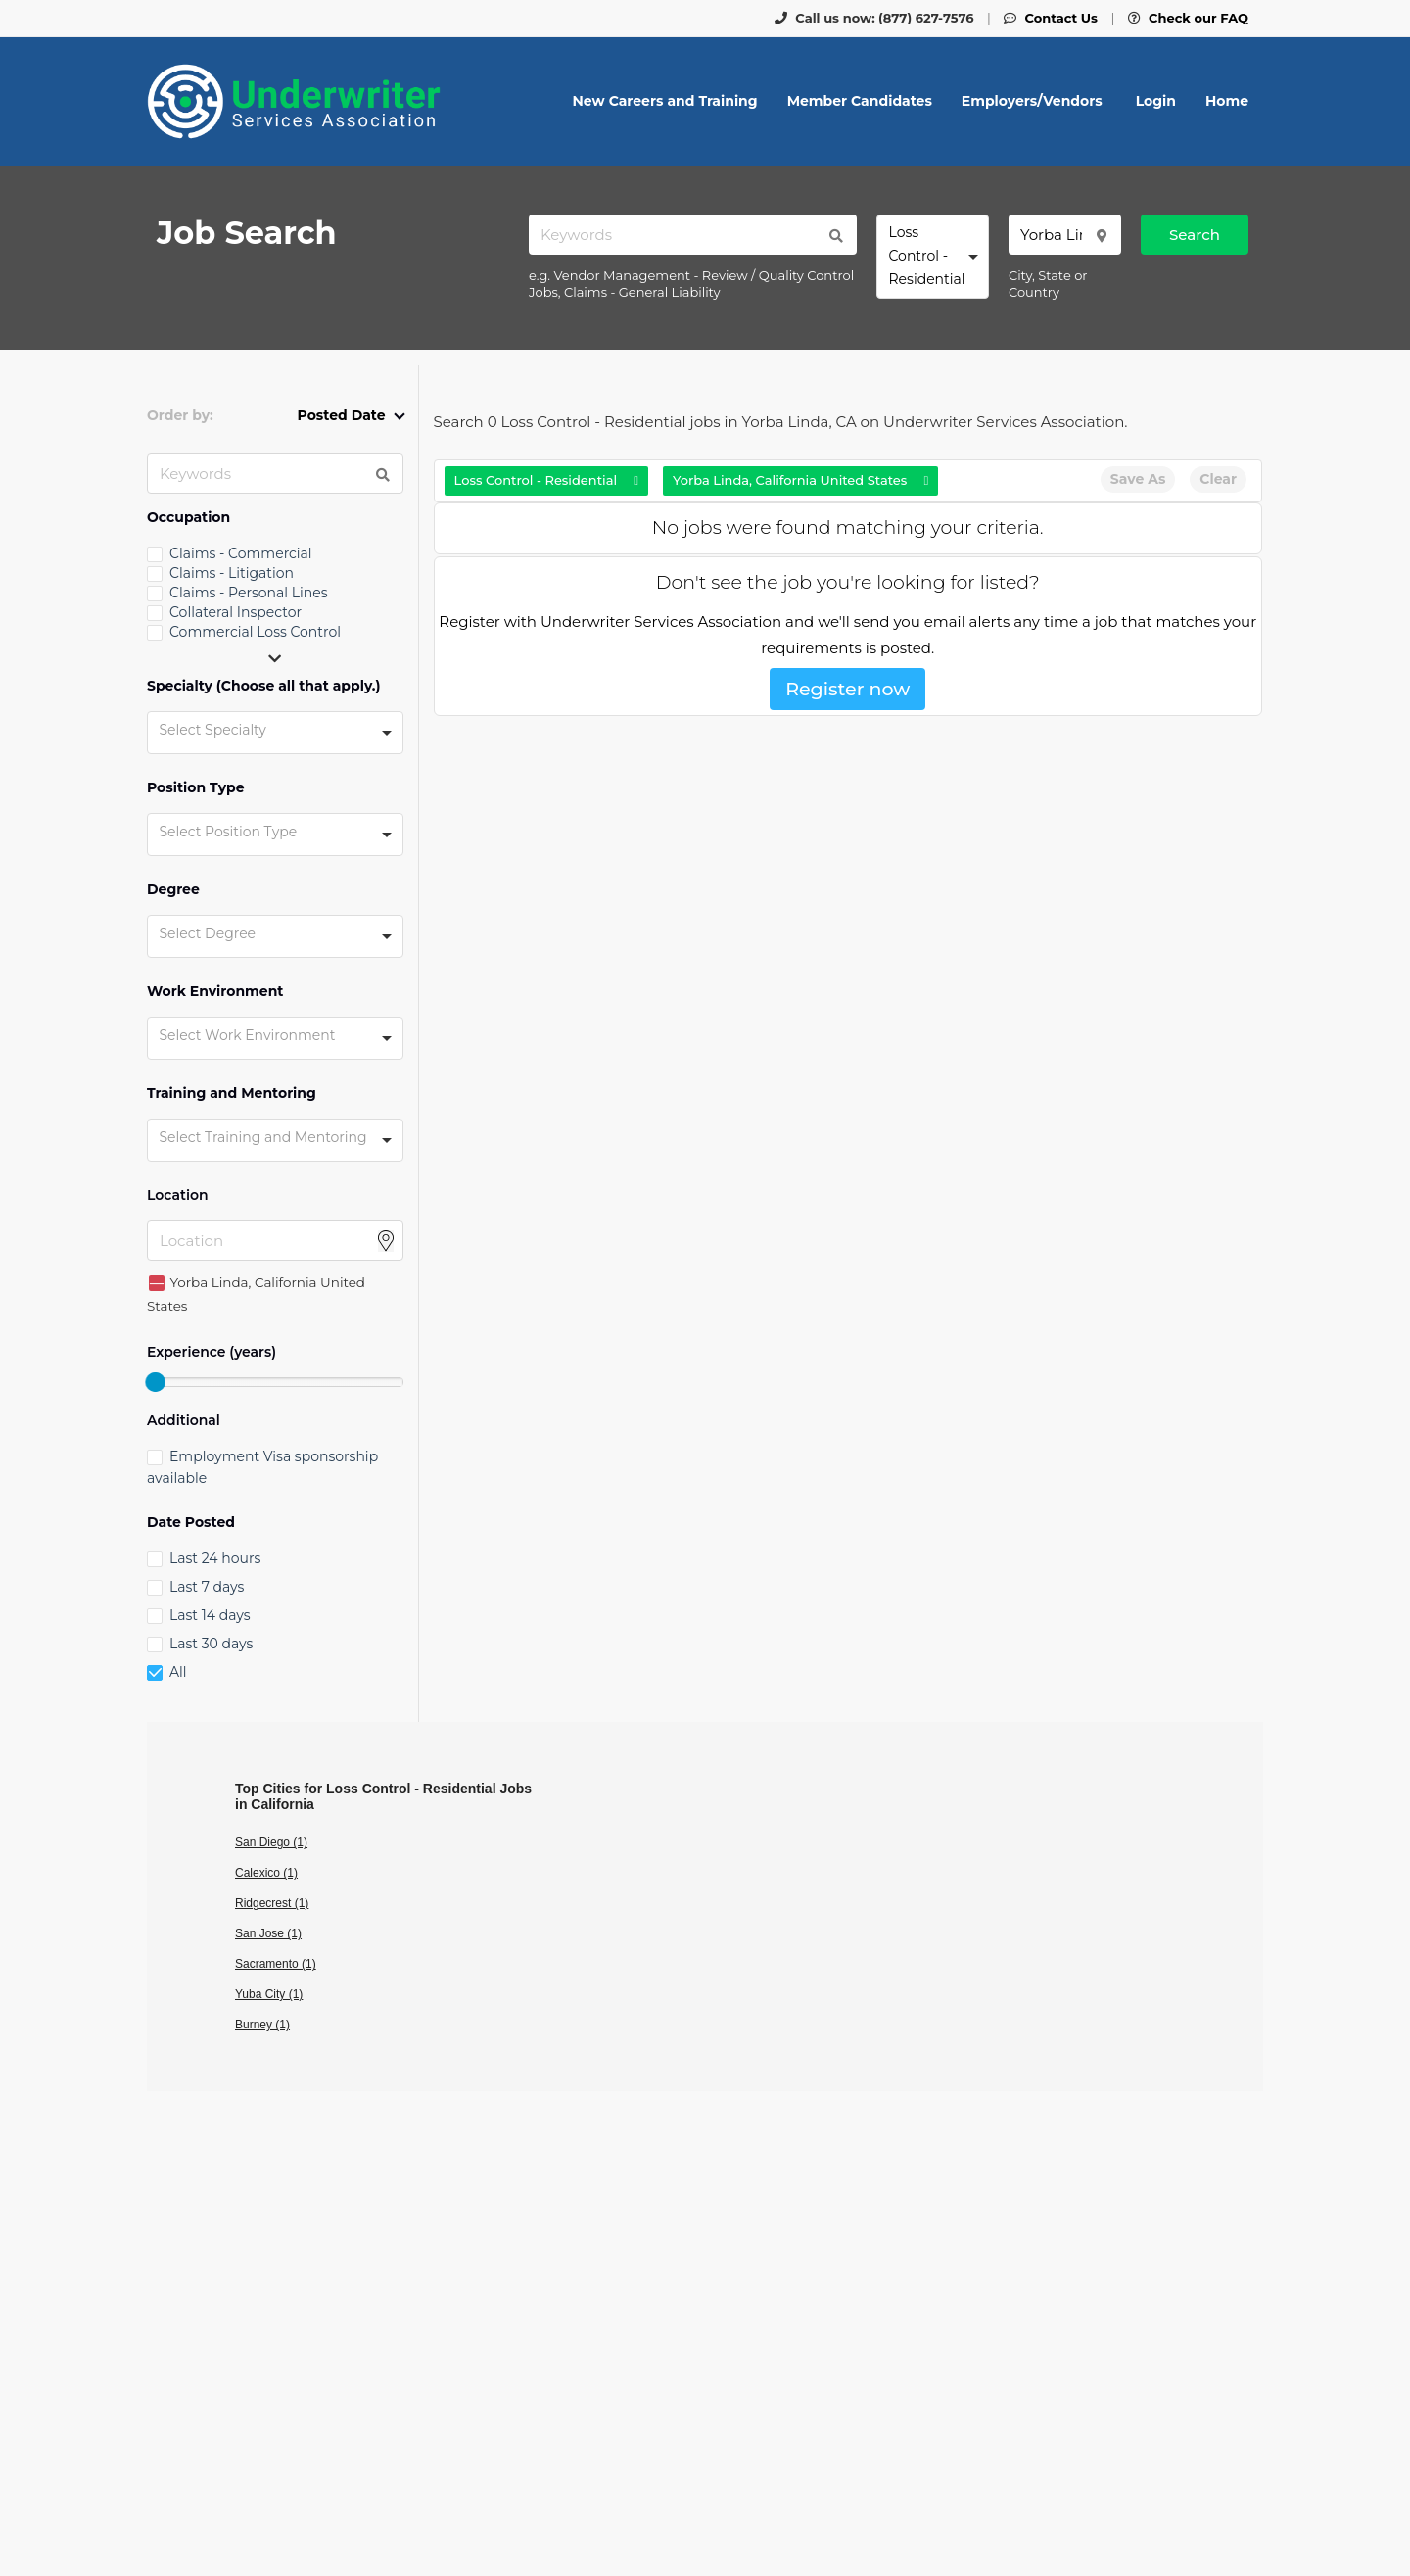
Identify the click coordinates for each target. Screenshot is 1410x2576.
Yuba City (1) (269, 1994)
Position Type (196, 788)
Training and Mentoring (231, 1093)
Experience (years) (211, 1352)
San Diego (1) (271, 1842)
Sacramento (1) (275, 1964)
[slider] (154, 1382)
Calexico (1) (266, 1873)
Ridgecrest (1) (271, 1903)
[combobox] (932, 257)
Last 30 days (211, 1643)
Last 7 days (206, 1587)
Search (1194, 234)
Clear (1218, 479)
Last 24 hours (214, 1558)
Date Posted (191, 1522)
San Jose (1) (268, 1933)
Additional (183, 1420)
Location (178, 1195)
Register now (847, 689)
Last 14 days (209, 1615)
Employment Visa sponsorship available (262, 1467)
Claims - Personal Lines (248, 592)
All (178, 1672)
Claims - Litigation (231, 573)
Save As (1137, 479)
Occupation (188, 517)
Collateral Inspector (235, 612)
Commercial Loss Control (255, 632)
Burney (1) (262, 2024)
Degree (173, 890)
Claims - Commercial (240, 553)
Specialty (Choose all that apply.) (264, 686)
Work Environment (215, 991)
